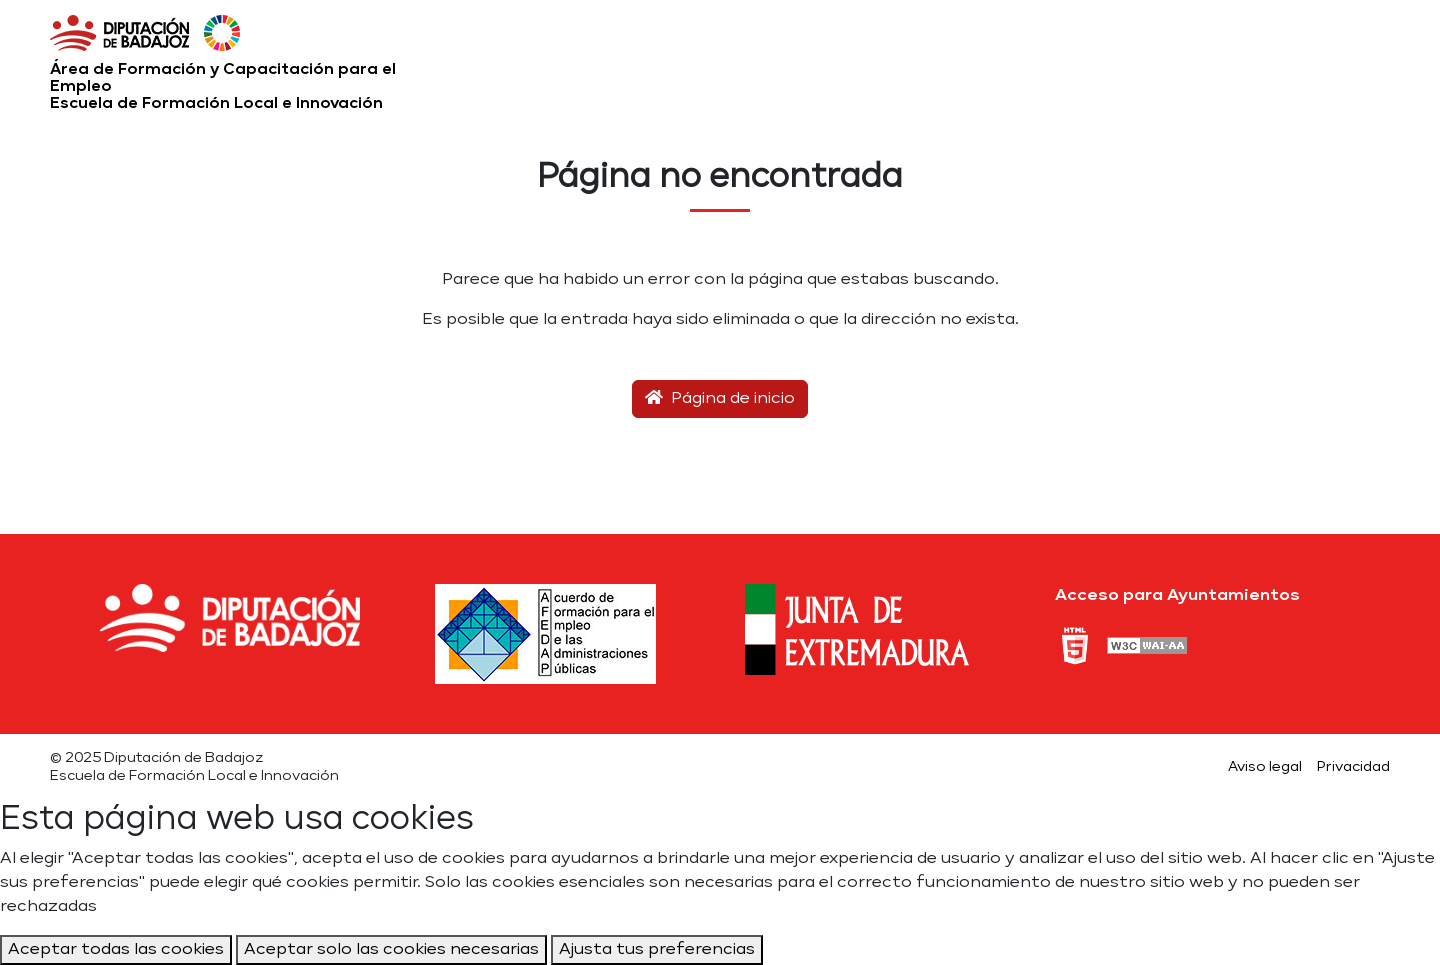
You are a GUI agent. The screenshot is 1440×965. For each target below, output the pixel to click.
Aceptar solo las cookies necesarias (391, 950)
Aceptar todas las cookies (116, 950)
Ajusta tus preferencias (657, 950)
